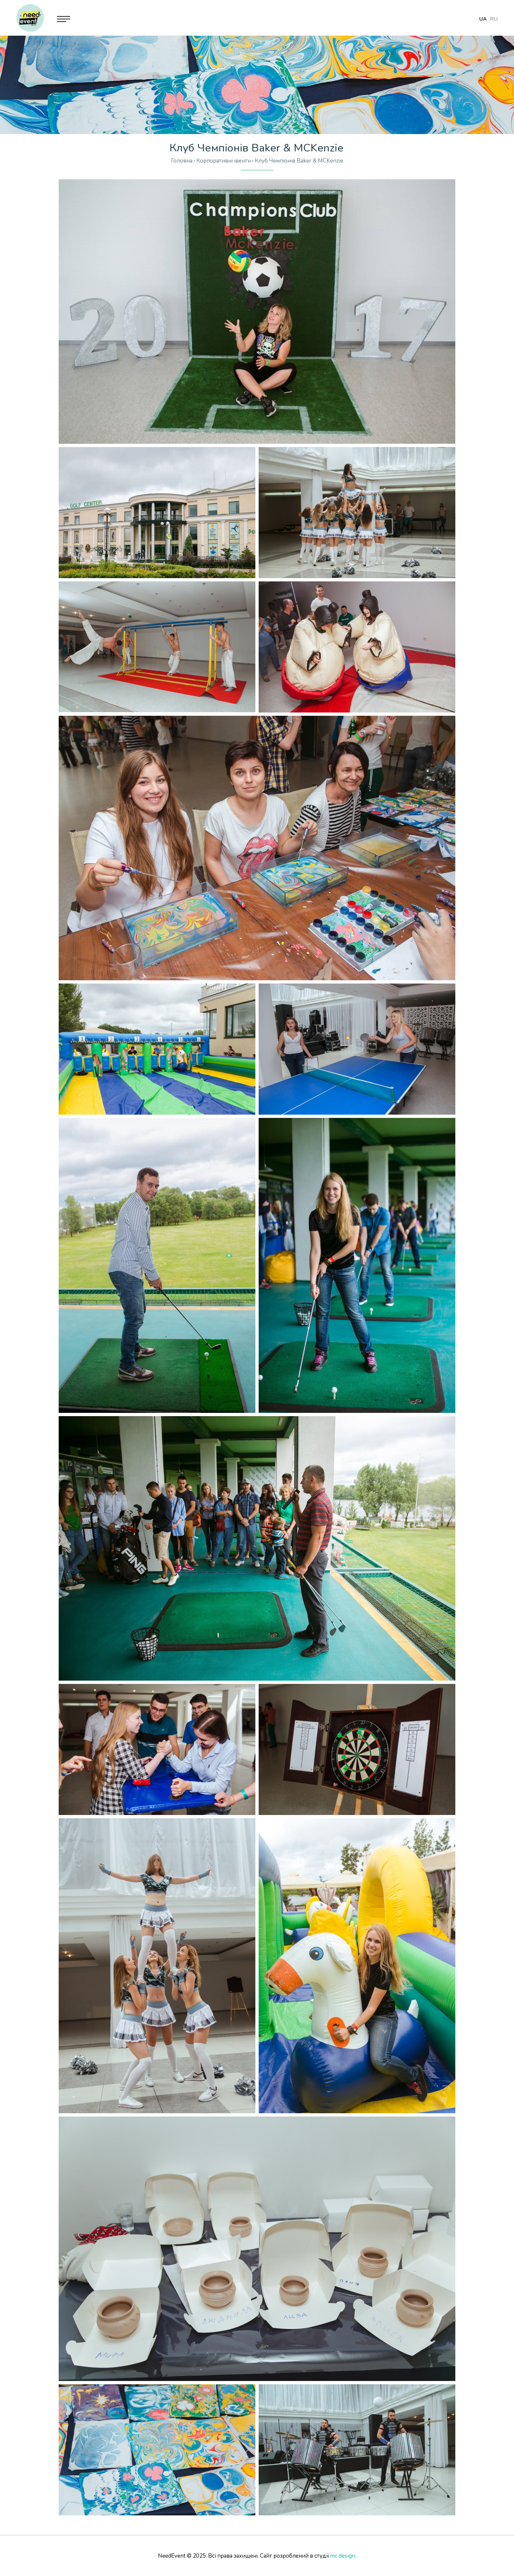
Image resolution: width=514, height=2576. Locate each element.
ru (494, 19)
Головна (181, 161)
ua (483, 19)
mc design (342, 2556)
